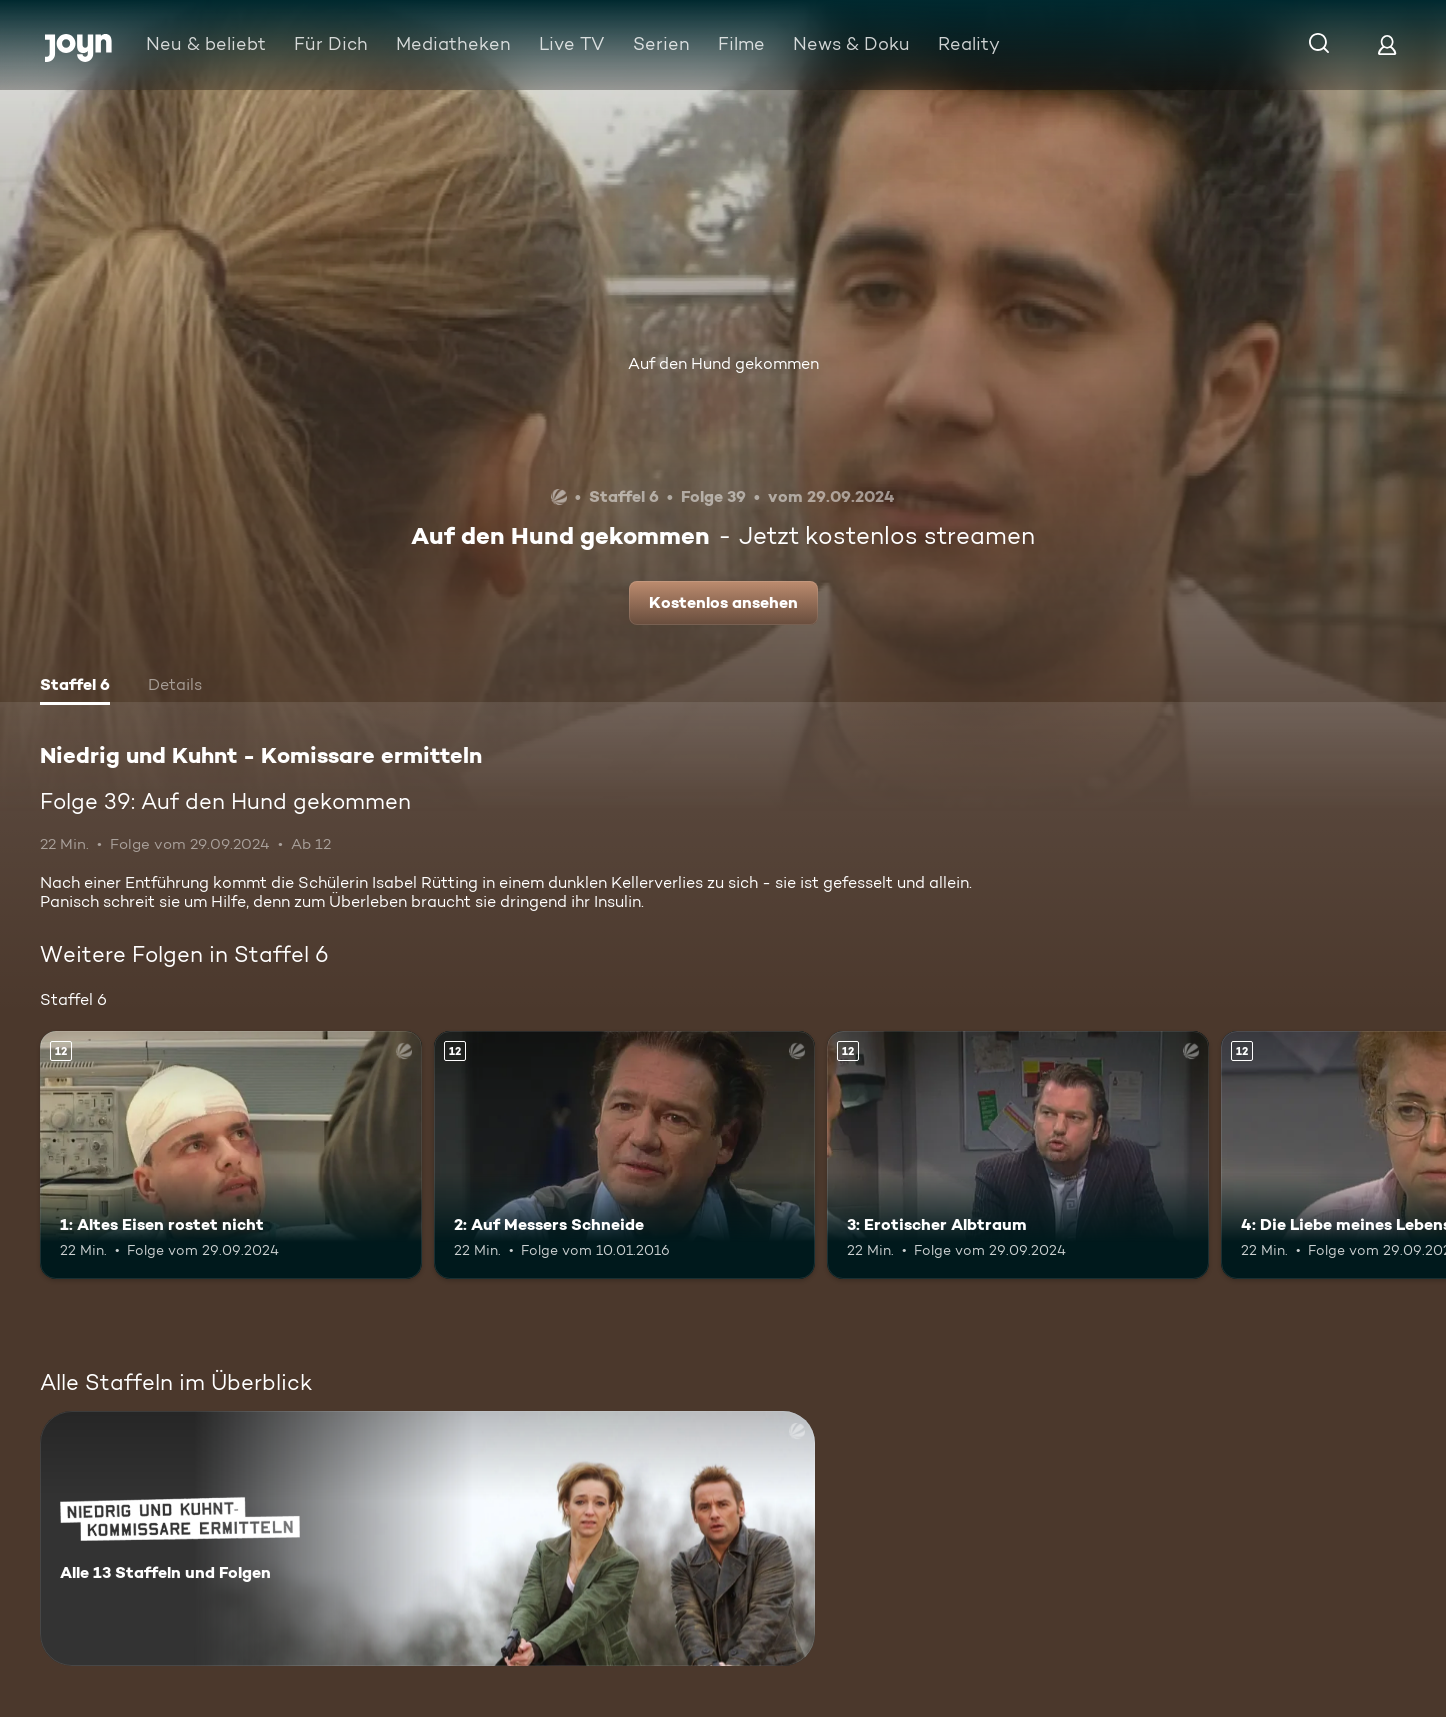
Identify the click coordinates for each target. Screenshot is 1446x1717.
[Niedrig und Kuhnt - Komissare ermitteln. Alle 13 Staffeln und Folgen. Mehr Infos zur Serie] (427, 1538)
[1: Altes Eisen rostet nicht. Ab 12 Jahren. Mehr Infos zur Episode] (231, 1155)
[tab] (75, 687)
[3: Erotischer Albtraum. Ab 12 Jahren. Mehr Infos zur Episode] (1018, 1155)
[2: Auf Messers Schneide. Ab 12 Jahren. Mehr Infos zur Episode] (625, 1155)
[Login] (1387, 44)
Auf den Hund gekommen (723, 363)
